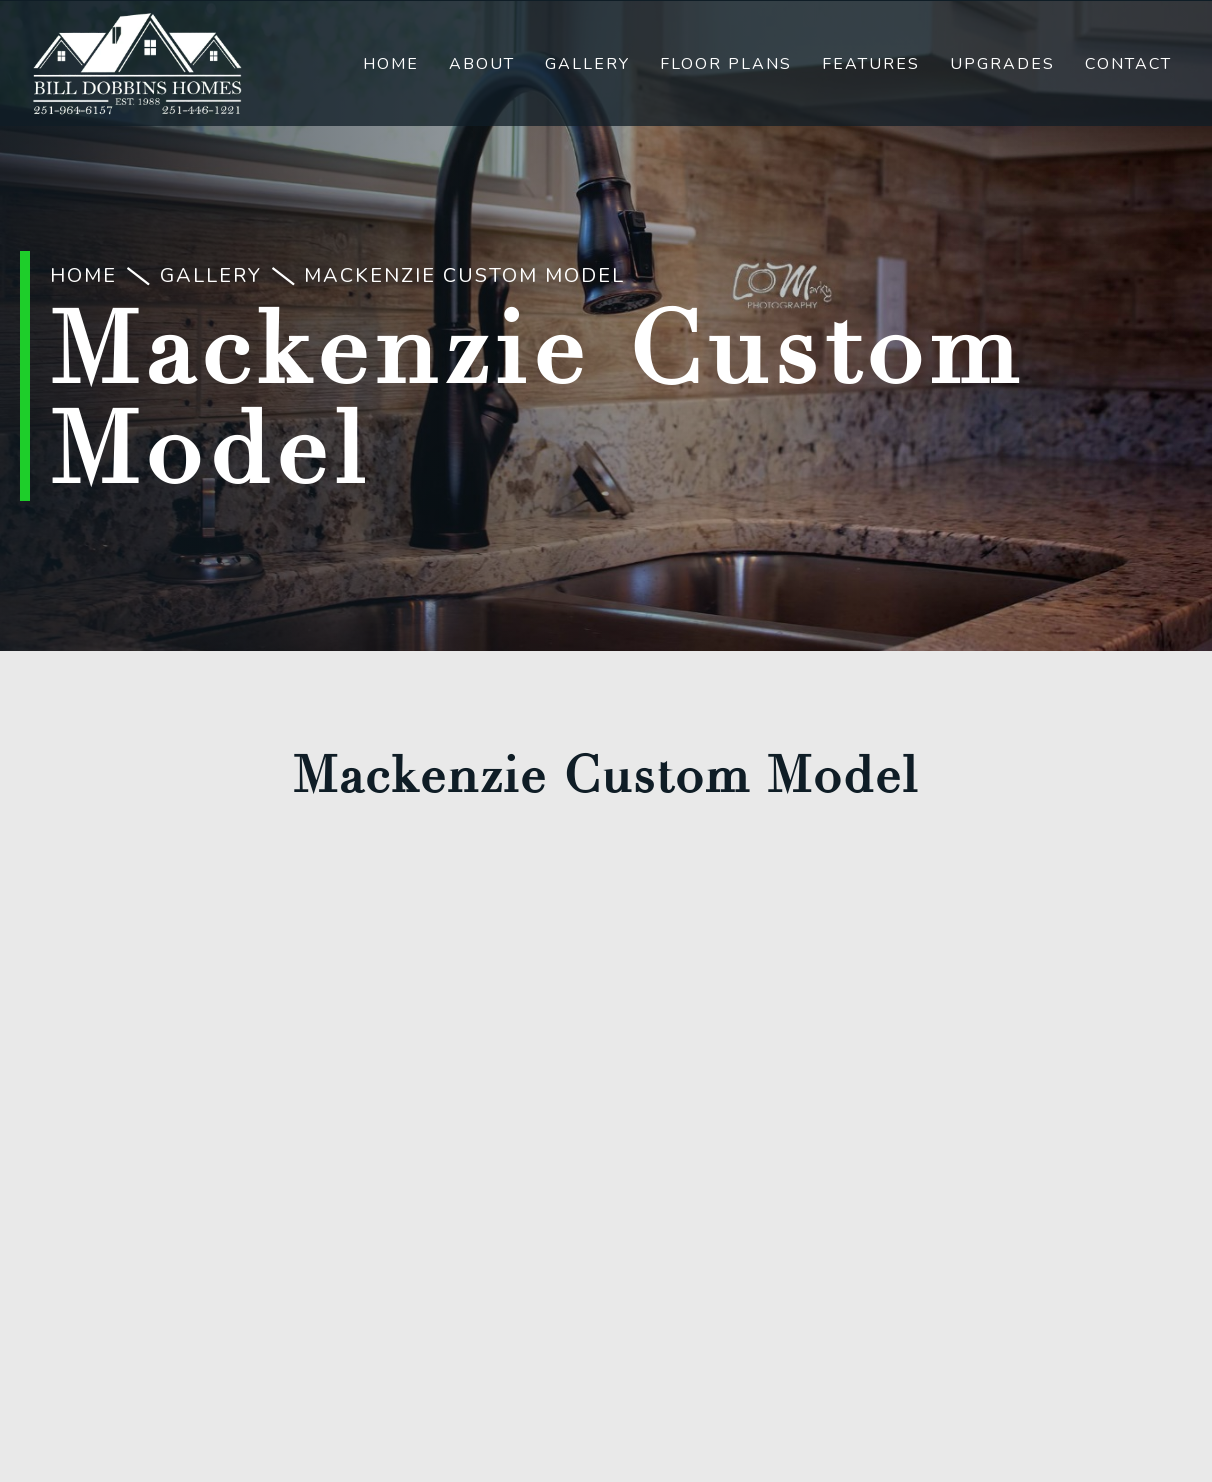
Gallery (587, 64)
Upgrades (1002, 64)
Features (871, 64)
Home (391, 64)
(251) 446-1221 (606, 1064)
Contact (1128, 64)
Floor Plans (726, 64)
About (482, 64)
